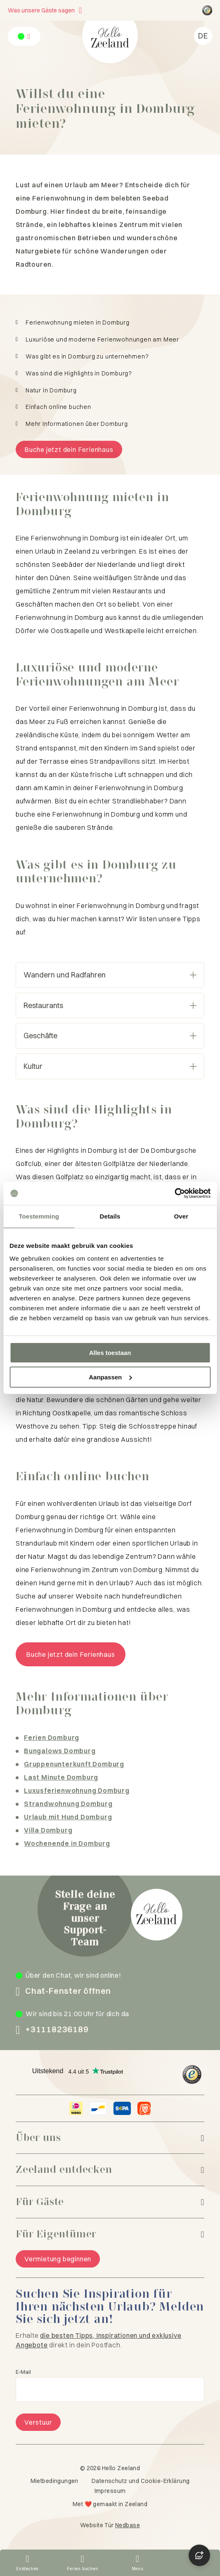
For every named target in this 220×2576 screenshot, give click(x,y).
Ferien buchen (82, 2568)
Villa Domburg (48, 1830)
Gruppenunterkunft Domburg (74, 1764)
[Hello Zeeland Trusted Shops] (207, 10)
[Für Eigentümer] (110, 2234)
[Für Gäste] (110, 2202)
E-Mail (23, 2372)
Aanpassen (110, 1377)
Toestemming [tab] (39, 1216)
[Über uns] (110, 2138)
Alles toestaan (110, 1352)
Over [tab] (181, 1216)
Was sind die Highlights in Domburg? (79, 373)
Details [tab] (110, 1216)
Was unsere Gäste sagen (41, 10)
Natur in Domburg (51, 390)
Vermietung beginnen (57, 2259)
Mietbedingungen (54, 2481)
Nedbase (127, 2525)
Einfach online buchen (58, 407)
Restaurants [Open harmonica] (110, 1005)
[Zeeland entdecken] (110, 2170)
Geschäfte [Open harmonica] (110, 1035)
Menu (138, 2568)
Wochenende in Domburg (67, 1843)
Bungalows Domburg (60, 1751)
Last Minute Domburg (61, 1777)
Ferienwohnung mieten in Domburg (78, 322)
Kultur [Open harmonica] (110, 1066)
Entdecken (27, 2568)
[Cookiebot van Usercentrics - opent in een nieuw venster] (174, 1193)
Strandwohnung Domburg (68, 1803)
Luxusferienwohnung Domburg (77, 1790)
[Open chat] (199, 2555)
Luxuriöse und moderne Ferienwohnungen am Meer (102, 339)
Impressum (110, 2491)
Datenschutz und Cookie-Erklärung (140, 2481)
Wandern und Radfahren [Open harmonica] (110, 975)
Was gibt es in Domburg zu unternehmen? (87, 356)
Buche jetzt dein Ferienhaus (69, 449)
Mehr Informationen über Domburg (77, 424)
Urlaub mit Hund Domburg (68, 1817)
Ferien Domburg (51, 1737)
